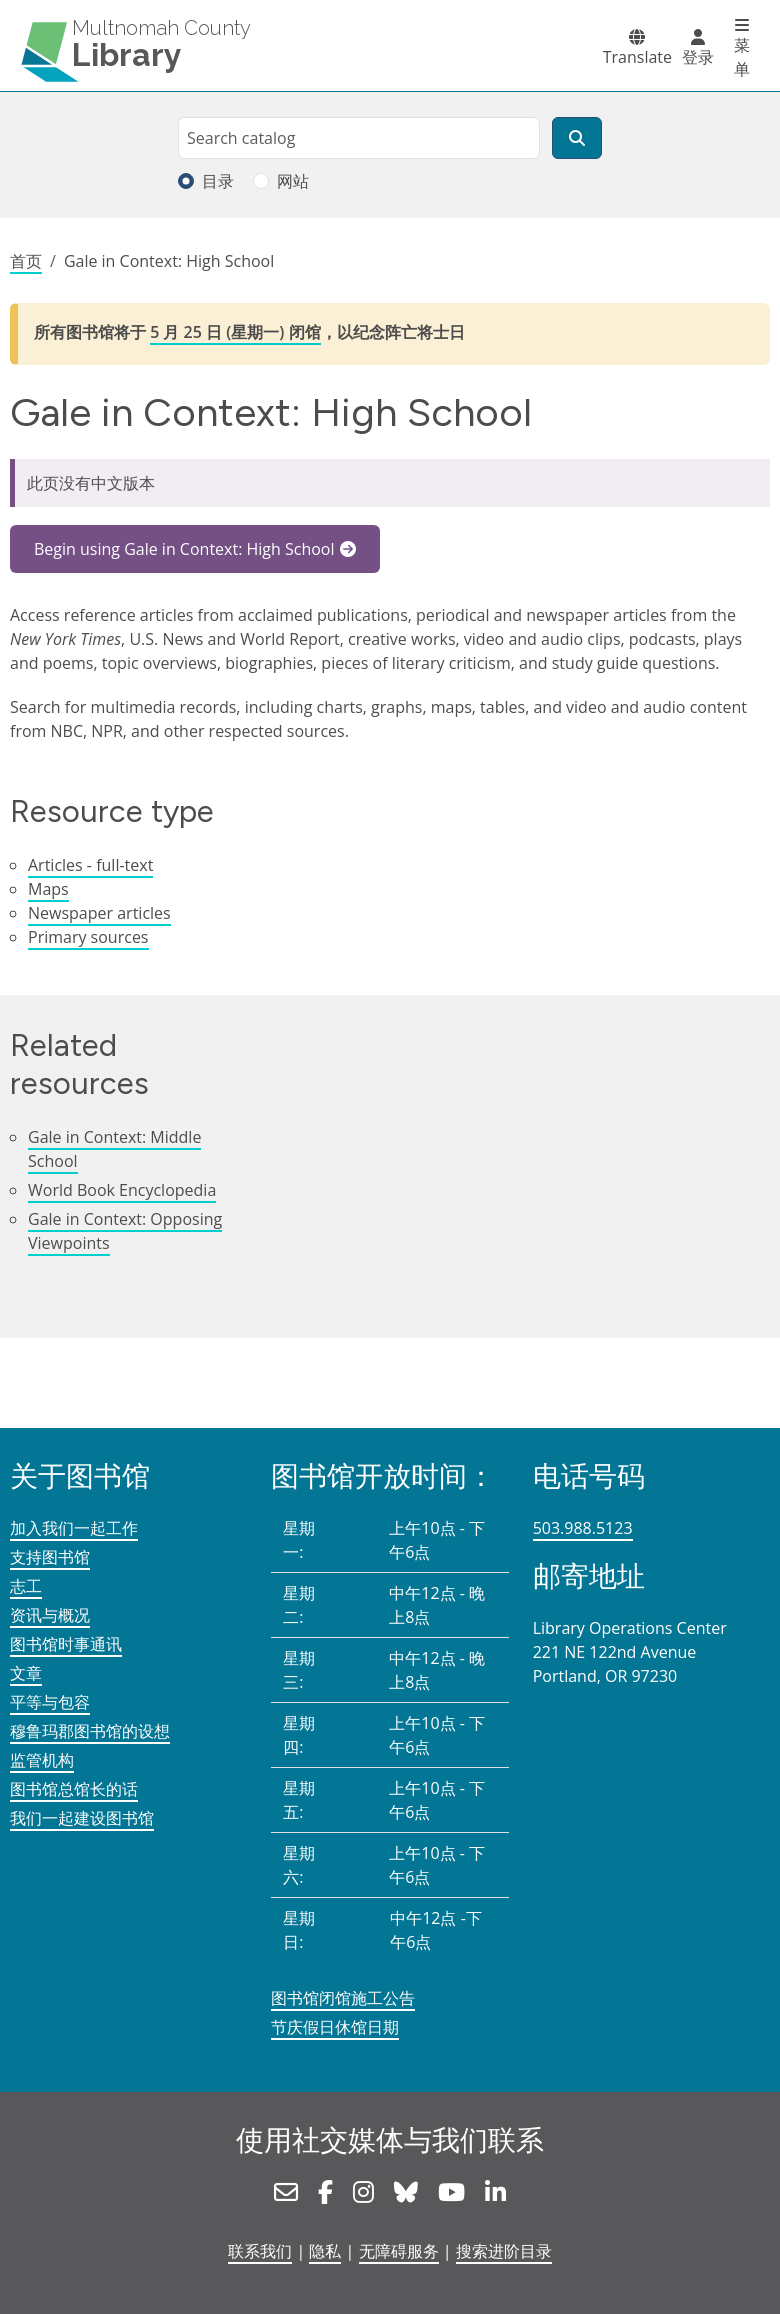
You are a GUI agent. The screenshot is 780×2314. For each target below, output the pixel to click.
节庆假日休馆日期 (335, 2027)
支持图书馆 (50, 1557)
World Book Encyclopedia (122, 1190)
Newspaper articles (99, 913)
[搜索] (577, 138)
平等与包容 (50, 1702)
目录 (218, 181)
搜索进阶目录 (504, 2251)
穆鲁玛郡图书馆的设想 (90, 1731)
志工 (26, 1586)
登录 (698, 57)
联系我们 (260, 2251)
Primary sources (88, 937)
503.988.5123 (583, 1528)
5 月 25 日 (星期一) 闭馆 (235, 332)
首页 (26, 261)
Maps (48, 889)
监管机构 (42, 1760)
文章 (26, 1673)
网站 (293, 181)
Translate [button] (637, 57)
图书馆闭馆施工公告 (343, 1998)
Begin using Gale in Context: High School (184, 549)
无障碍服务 (399, 2251)
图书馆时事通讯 (66, 1644)
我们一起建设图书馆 (82, 1818)
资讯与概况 (50, 1615)
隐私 (325, 2251)
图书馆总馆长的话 (74, 1789)
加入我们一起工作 (74, 1528)
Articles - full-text (90, 865)
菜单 (742, 57)
